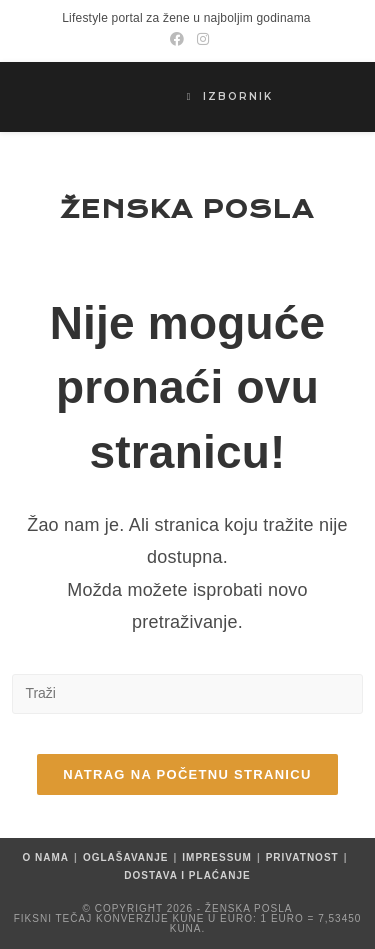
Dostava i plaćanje (187, 875)
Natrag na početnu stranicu (187, 774)
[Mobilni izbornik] (223, 96)
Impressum (217, 857)
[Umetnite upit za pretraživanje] (187, 694)
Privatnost (302, 857)
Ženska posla (187, 209)
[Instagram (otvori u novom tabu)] (200, 39)
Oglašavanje (126, 857)
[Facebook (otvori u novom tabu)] (177, 39)
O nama (46, 857)
